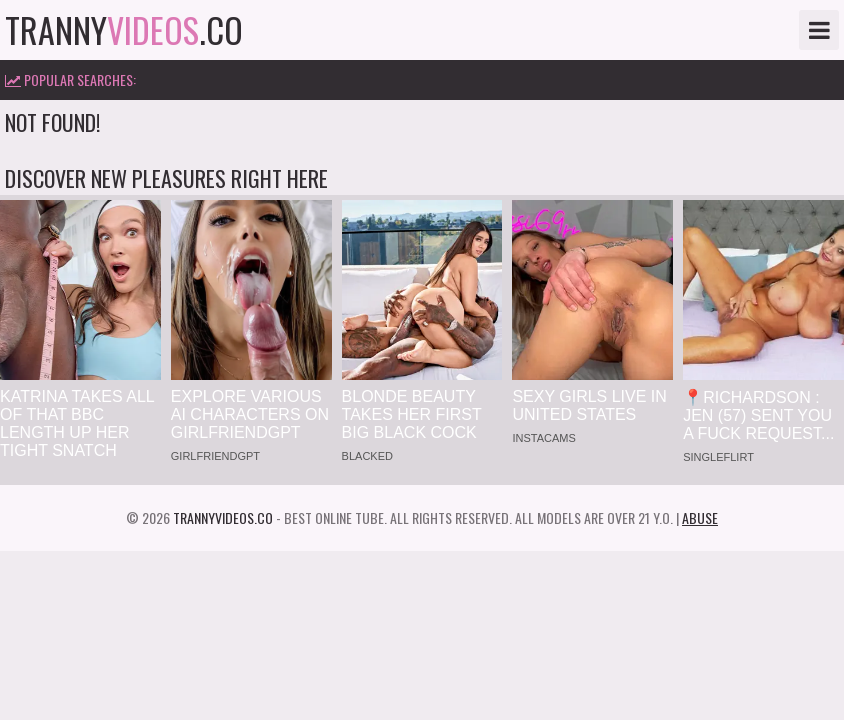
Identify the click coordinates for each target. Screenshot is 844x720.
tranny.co (124, 30)
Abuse (700, 517)
